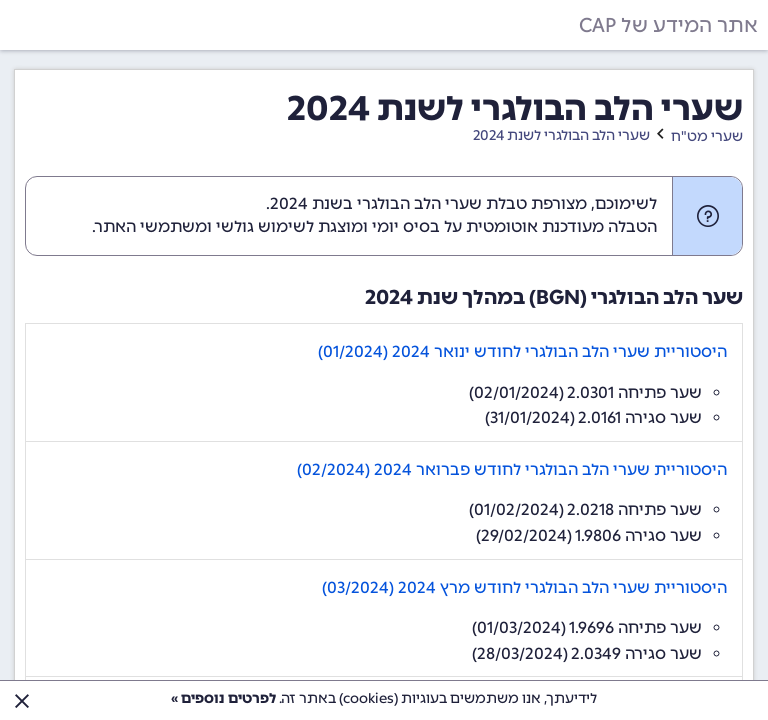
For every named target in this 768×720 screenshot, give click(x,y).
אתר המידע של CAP (668, 25)
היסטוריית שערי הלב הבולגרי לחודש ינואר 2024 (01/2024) (522, 351)
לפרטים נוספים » (223, 698)
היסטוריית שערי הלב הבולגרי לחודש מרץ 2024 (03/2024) (524, 587)
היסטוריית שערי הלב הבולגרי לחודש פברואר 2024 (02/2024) (512, 469)
